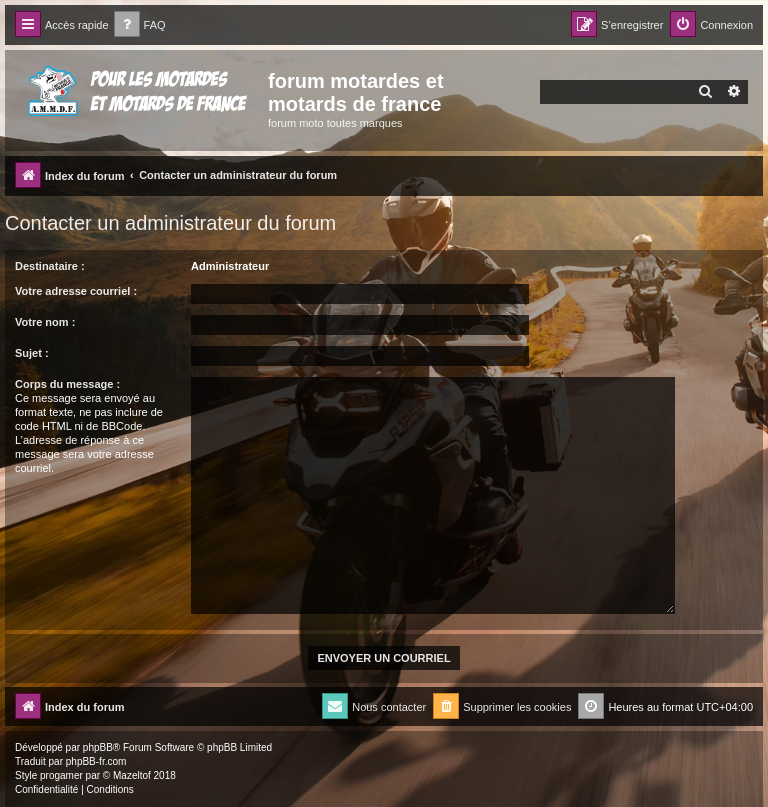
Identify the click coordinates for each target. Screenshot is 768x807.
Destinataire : (50, 266)
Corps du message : (67, 384)
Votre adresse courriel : (76, 291)
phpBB (98, 747)
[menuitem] (140, 25)
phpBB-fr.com (96, 761)
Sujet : (32, 353)
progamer (61, 775)
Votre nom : (45, 322)
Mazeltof (132, 775)
